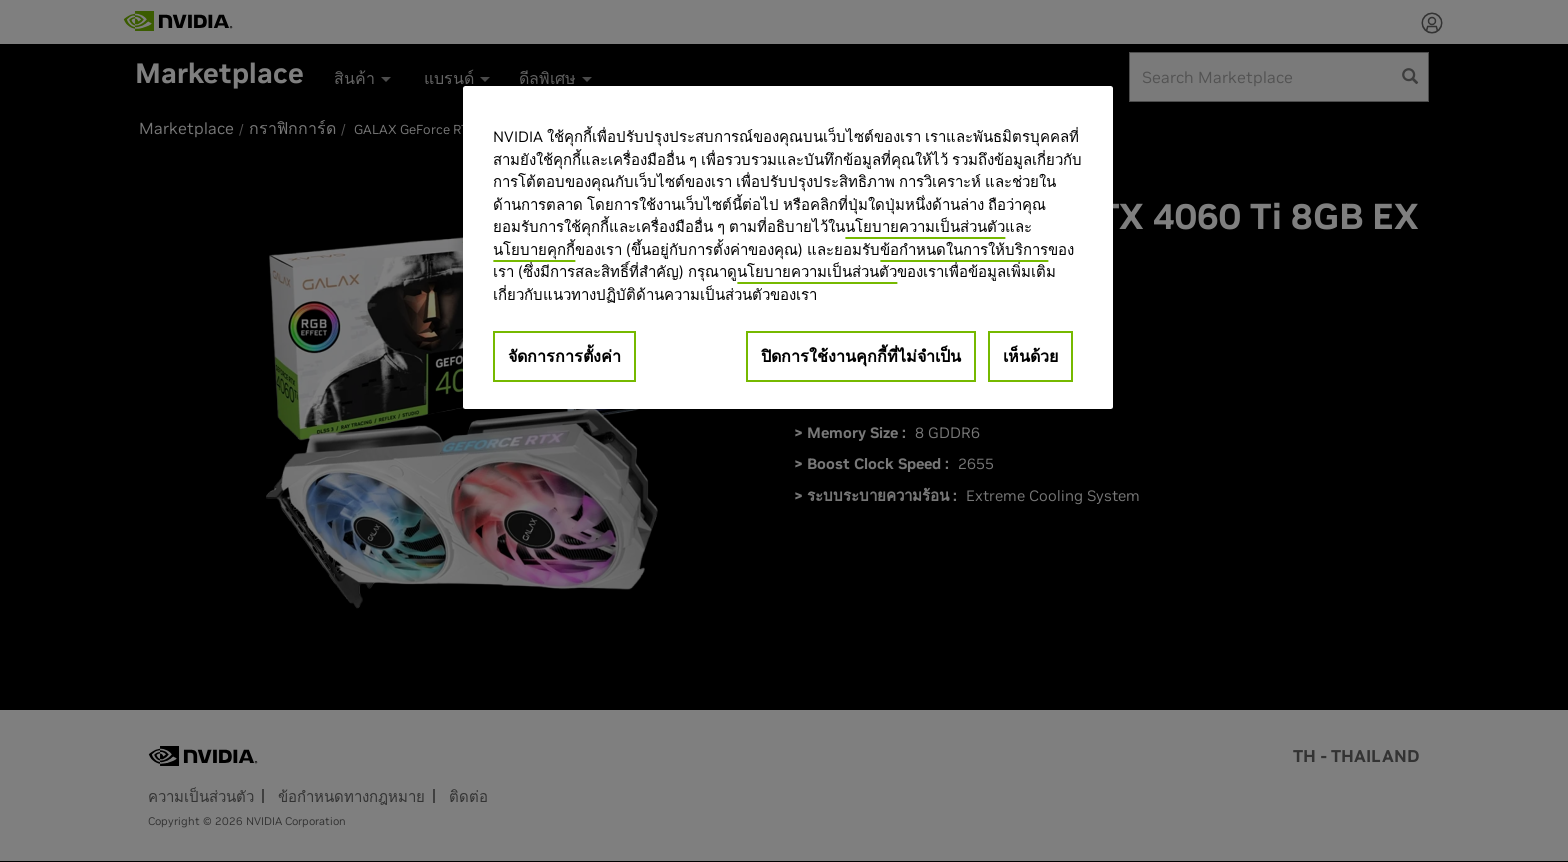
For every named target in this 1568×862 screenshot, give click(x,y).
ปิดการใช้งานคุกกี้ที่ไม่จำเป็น (861, 356)
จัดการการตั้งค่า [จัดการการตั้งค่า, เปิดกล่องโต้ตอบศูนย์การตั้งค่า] (564, 356)
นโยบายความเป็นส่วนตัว (925, 226)
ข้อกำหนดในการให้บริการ (964, 249)
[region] (788, 247)
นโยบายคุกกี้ (534, 249)
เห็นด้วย (1030, 356)
